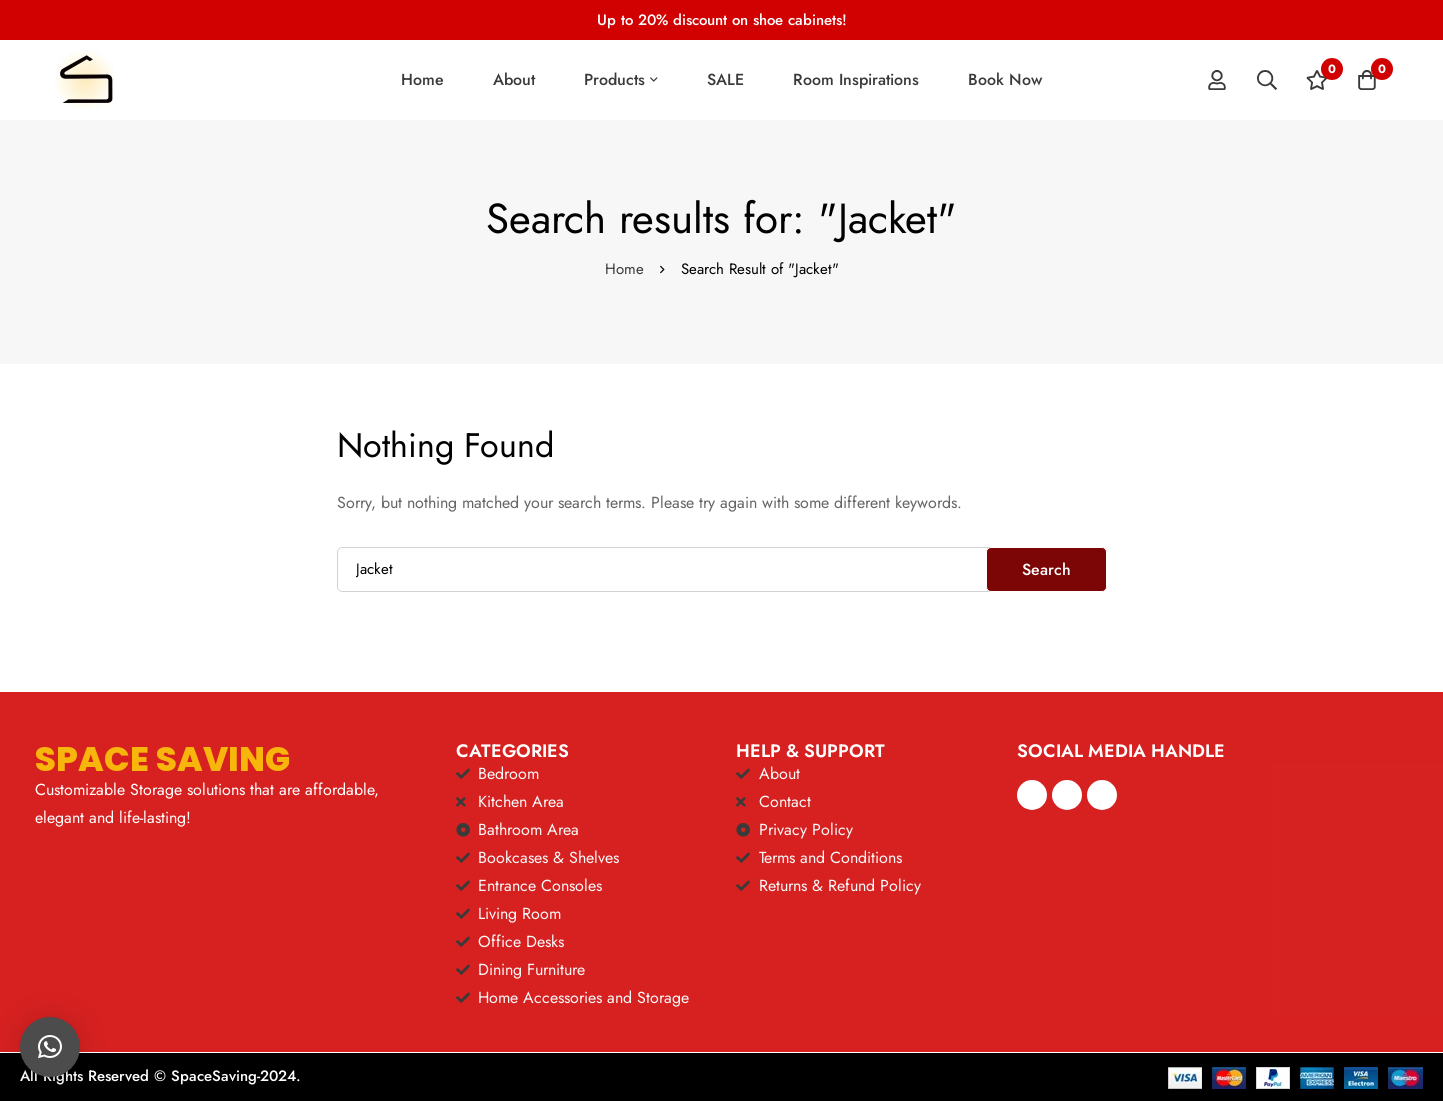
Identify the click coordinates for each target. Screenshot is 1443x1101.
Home (624, 269)
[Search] (1267, 80)
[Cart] (1367, 80)
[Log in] (1217, 80)
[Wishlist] (1317, 80)
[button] (50, 1047)
